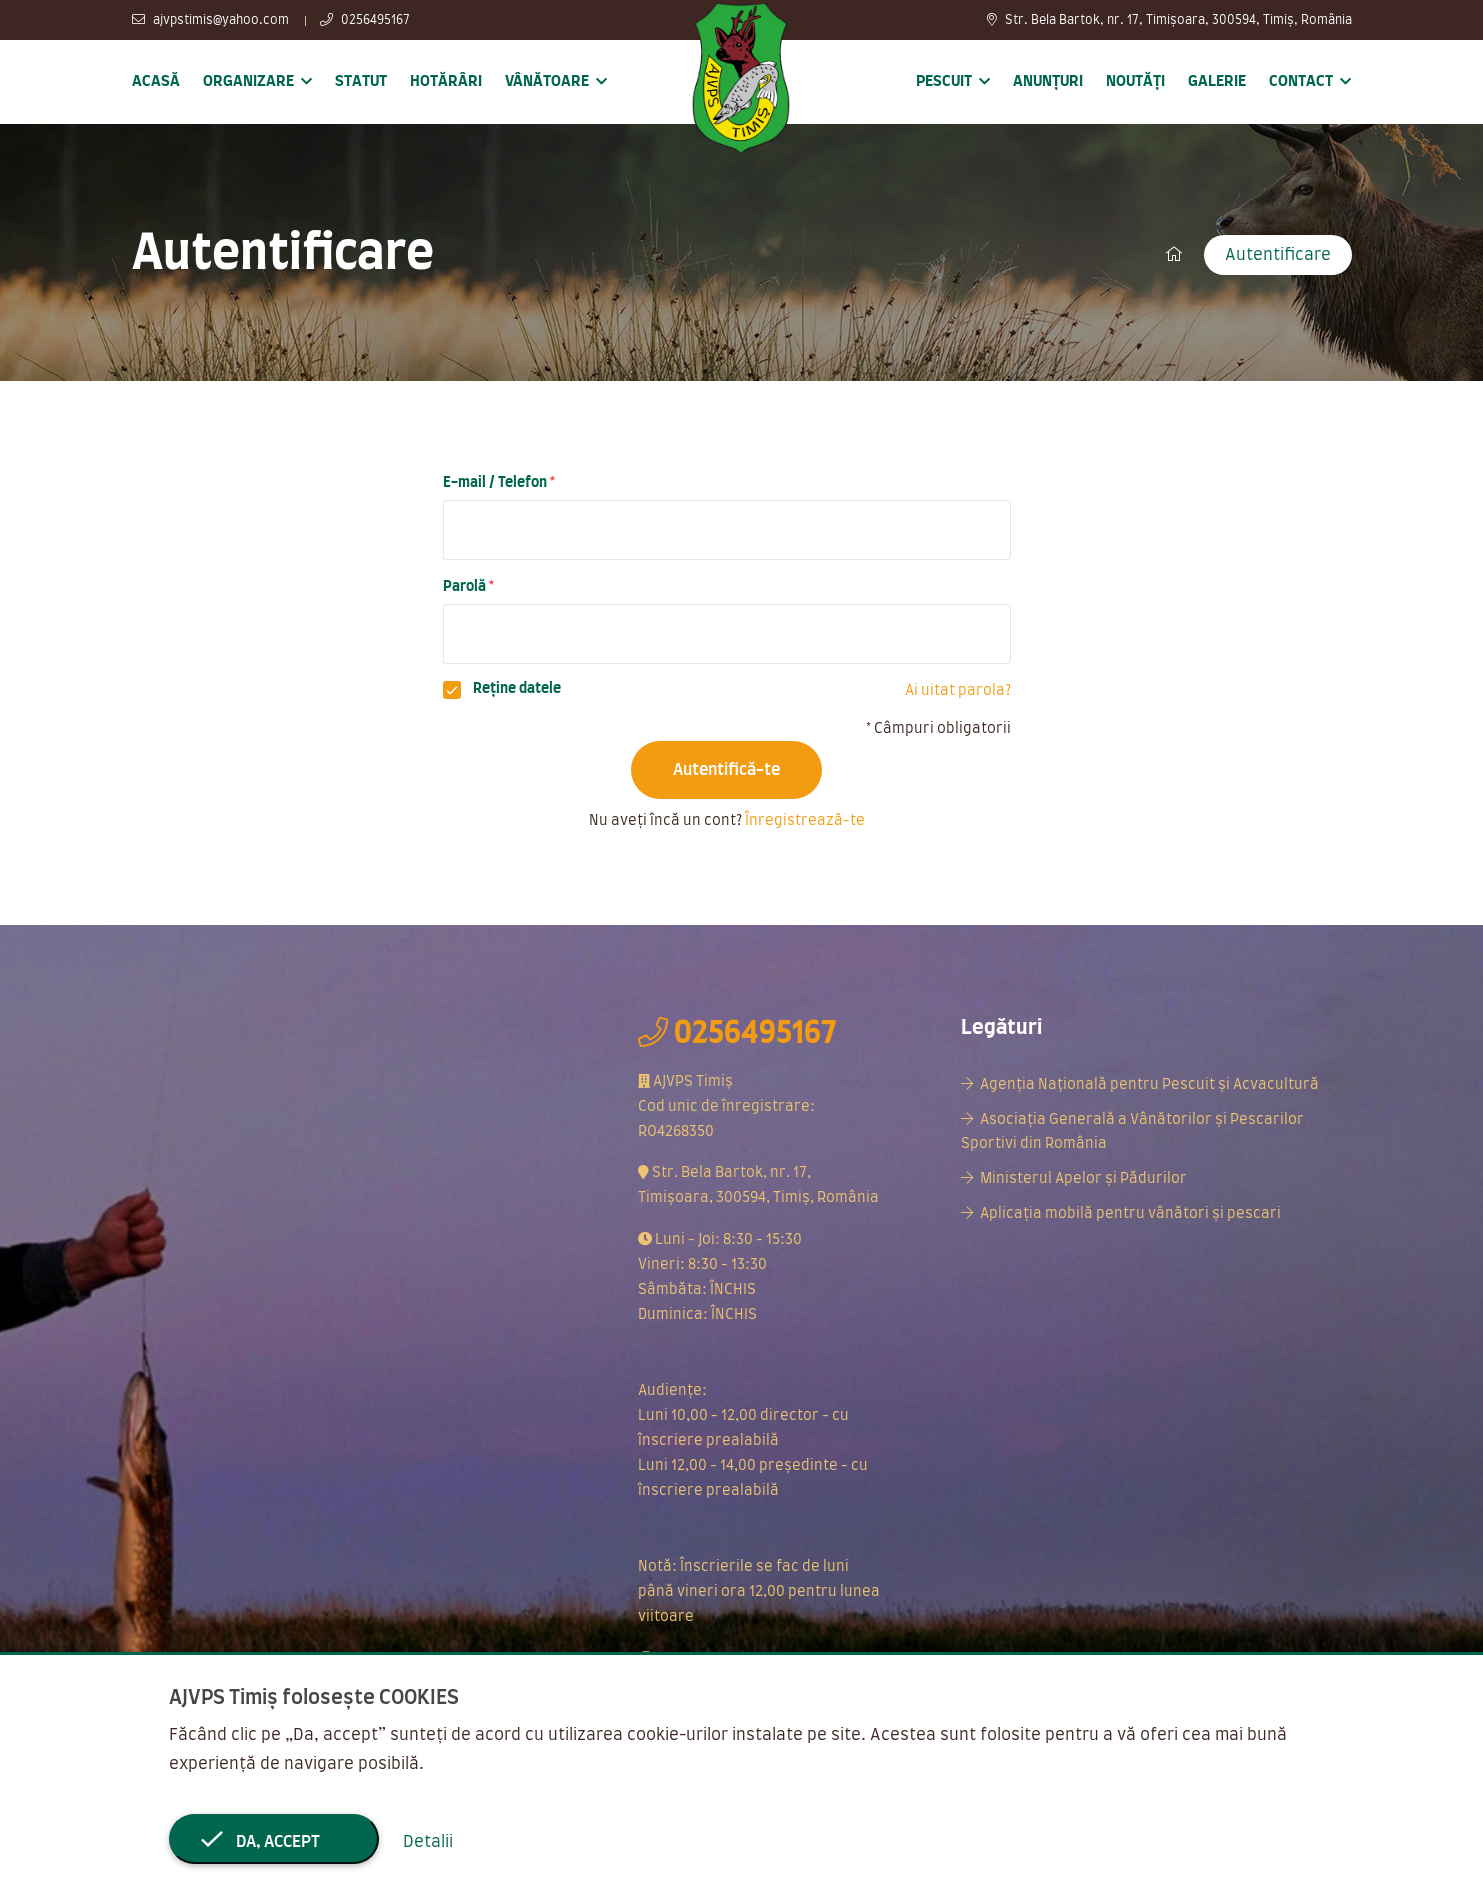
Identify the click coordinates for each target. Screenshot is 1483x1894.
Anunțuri (1048, 81)
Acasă (156, 81)
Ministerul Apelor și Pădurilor (1083, 1179)
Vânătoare (547, 81)
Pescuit (944, 81)
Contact (1301, 81)
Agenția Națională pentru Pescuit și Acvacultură (1149, 1085)
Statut (361, 81)
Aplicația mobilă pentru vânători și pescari (1130, 1214)
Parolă (464, 587)
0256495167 (365, 20)
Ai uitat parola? (958, 691)
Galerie (1217, 81)
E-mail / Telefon (495, 483)
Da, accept (273, 1842)
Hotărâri (446, 81)
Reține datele (517, 689)
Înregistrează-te (805, 821)
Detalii (428, 1842)
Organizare (248, 81)
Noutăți (1135, 81)
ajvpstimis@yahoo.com (210, 20)
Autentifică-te (726, 770)
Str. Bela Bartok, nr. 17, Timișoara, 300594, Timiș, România (1169, 20)
